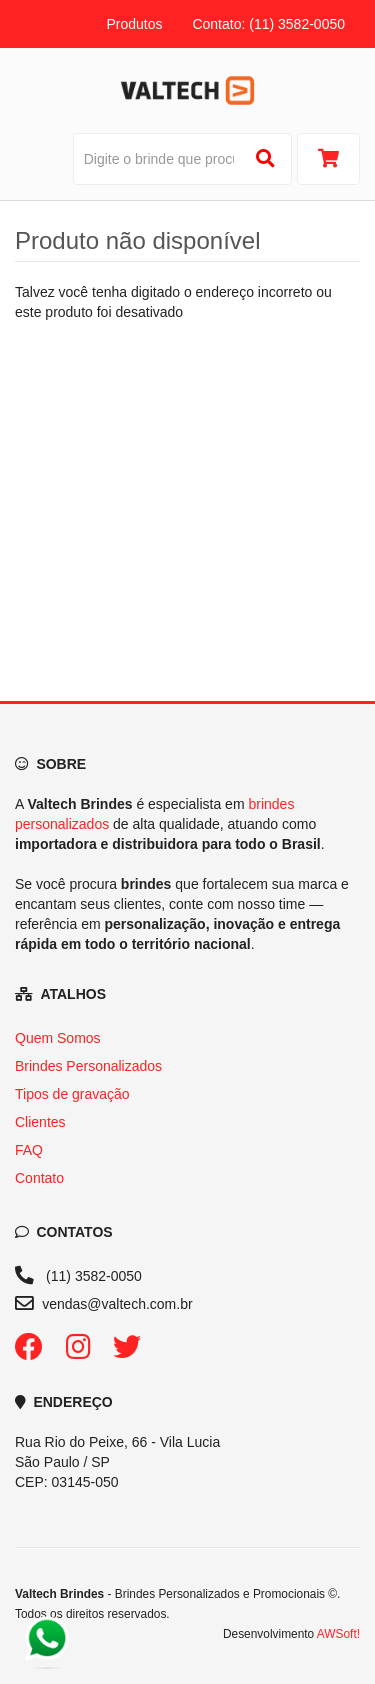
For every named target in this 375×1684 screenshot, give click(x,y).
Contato (39, 1178)
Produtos (134, 24)
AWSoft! (338, 1634)
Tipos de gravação (72, 1094)
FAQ (29, 1150)
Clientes (40, 1122)
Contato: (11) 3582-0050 (268, 24)
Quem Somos (58, 1038)
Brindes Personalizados (88, 1066)
